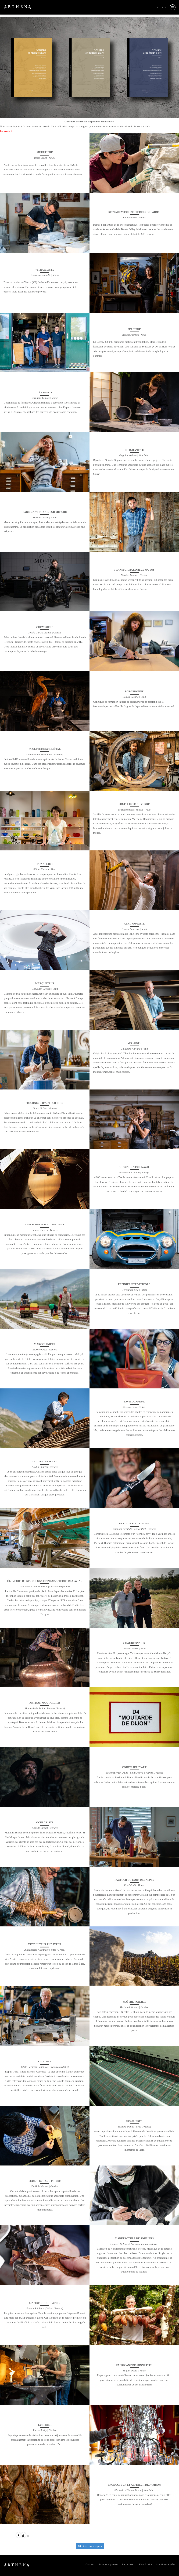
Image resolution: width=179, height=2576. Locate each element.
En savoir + (6, 131)
